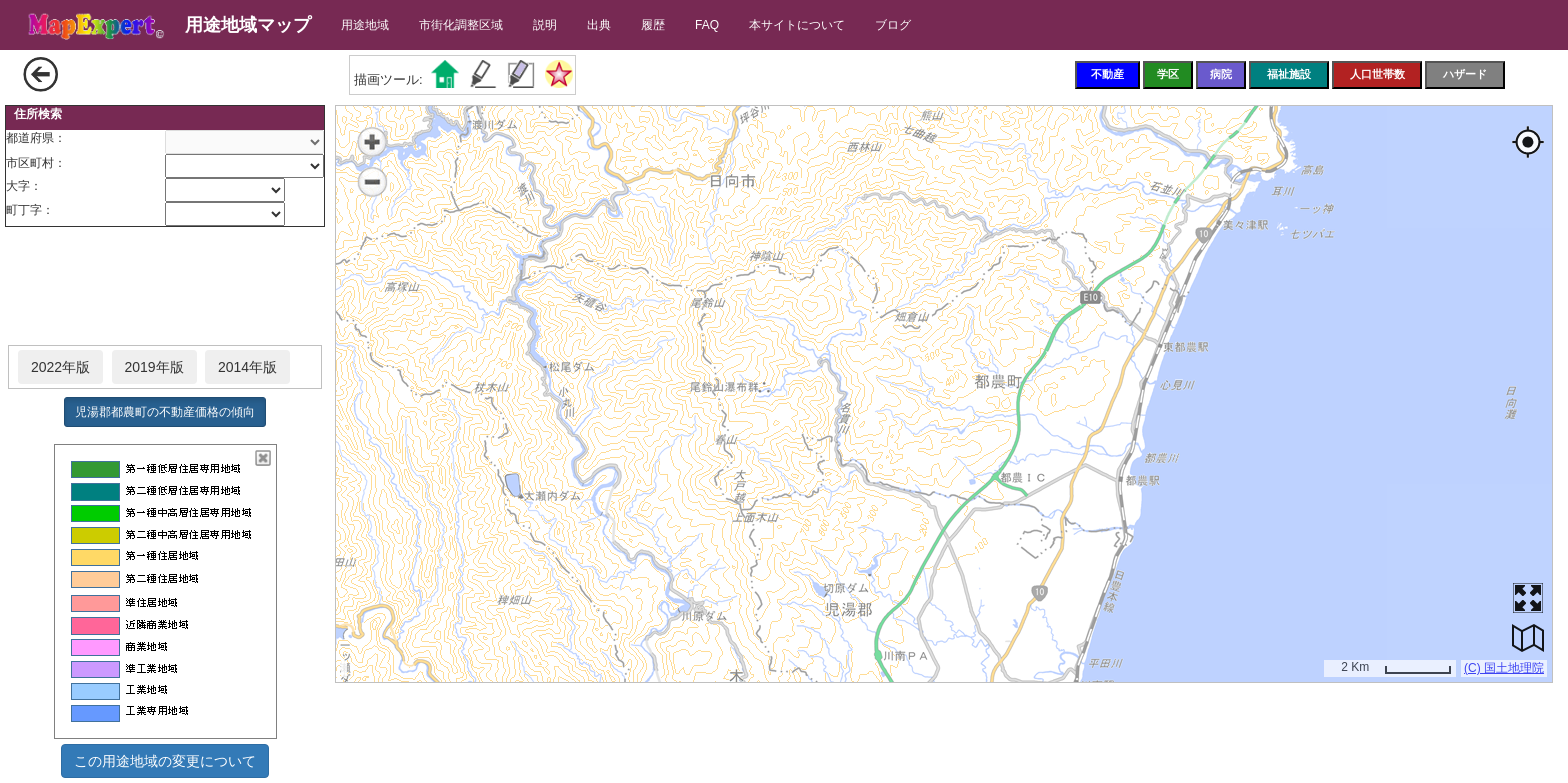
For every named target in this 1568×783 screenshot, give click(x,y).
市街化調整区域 (461, 25)
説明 (545, 25)
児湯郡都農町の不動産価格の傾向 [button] (165, 412)
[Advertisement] (165, 287)
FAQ (707, 25)
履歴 (653, 25)
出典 (599, 25)
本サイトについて (797, 25)
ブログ (893, 25)
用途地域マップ (248, 25)
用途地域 (365, 25)
